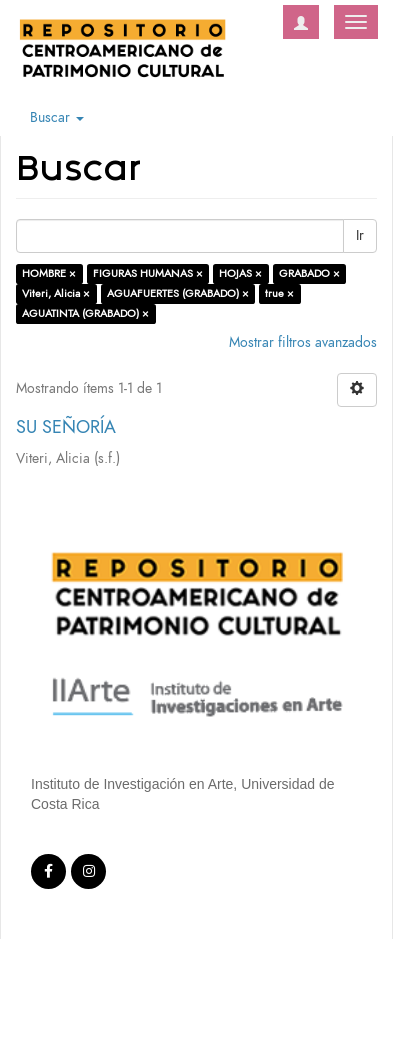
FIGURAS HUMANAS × (148, 273)
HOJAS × (240, 273)
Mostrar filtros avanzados (303, 342)
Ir (360, 235)
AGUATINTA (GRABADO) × (85, 313)
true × (279, 293)
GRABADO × (309, 273)
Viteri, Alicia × (56, 293)
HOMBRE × (49, 273)
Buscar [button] (57, 117)
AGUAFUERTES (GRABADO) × (178, 293)
